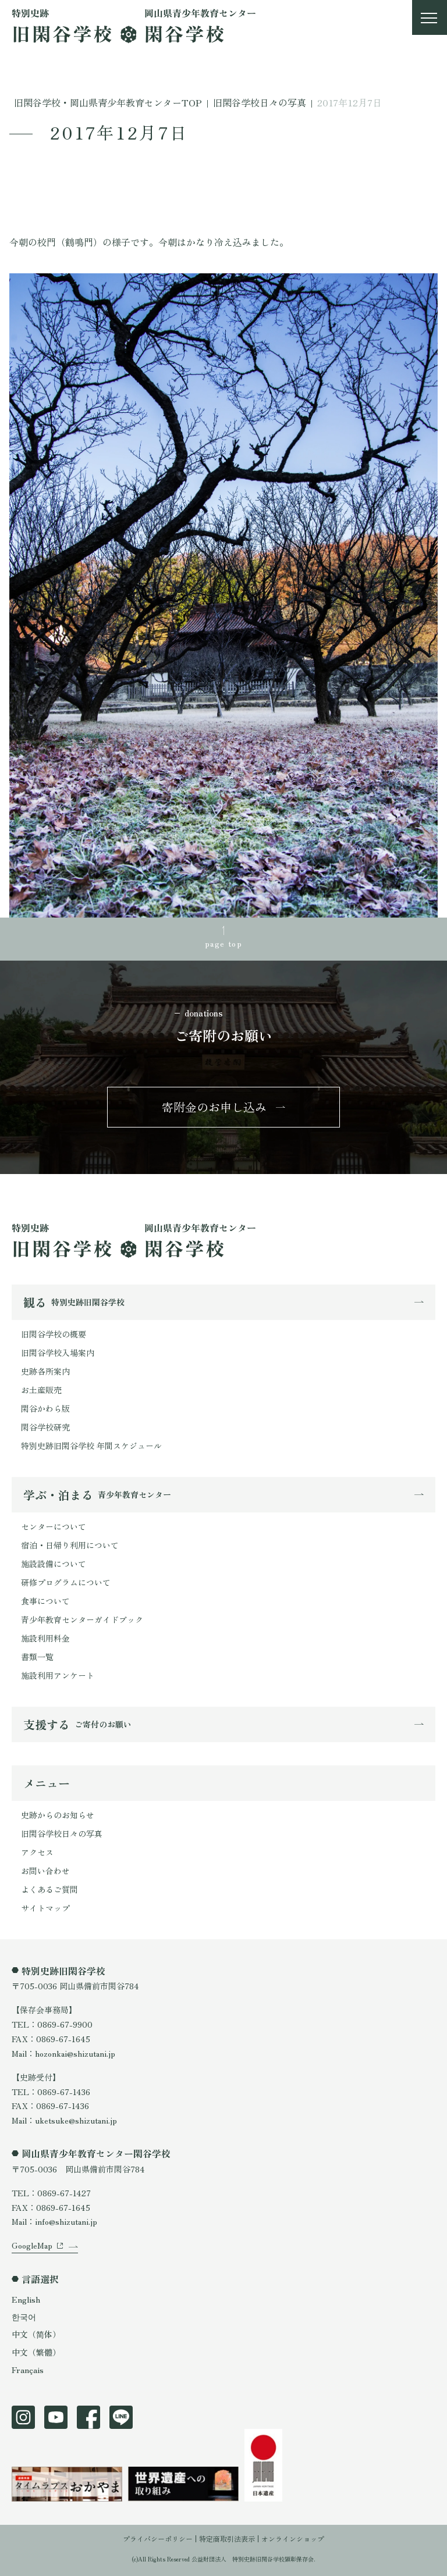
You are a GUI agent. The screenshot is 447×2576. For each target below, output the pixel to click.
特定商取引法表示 (227, 2538)
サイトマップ (45, 1908)
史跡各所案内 (45, 1371)
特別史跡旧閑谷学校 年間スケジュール (91, 1445)
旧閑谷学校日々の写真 (61, 1833)
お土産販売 (41, 1390)
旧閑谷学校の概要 (53, 1334)
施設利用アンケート (57, 1675)
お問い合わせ (45, 1870)
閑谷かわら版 (45, 1408)
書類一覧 (37, 1656)
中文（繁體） (36, 2352)
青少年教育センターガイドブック (82, 1619)
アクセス (37, 1852)
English (26, 2299)
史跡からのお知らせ (57, 1815)
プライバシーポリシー (158, 2538)
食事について (45, 1601)
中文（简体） (36, 2334)
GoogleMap (32, 2245)
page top (223, 943)
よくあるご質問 (49, 1889)
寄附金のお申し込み (214, 1106)
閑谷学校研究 (45, 1427)
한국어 (24, 2316)
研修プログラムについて (66, 1582)
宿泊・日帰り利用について (70, 1545)
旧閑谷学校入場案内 (57, 1352)
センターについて (53, 1526)
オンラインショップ (292, 2538)
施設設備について (53, 1563)
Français (28, 2369)
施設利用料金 (45, 1638)
